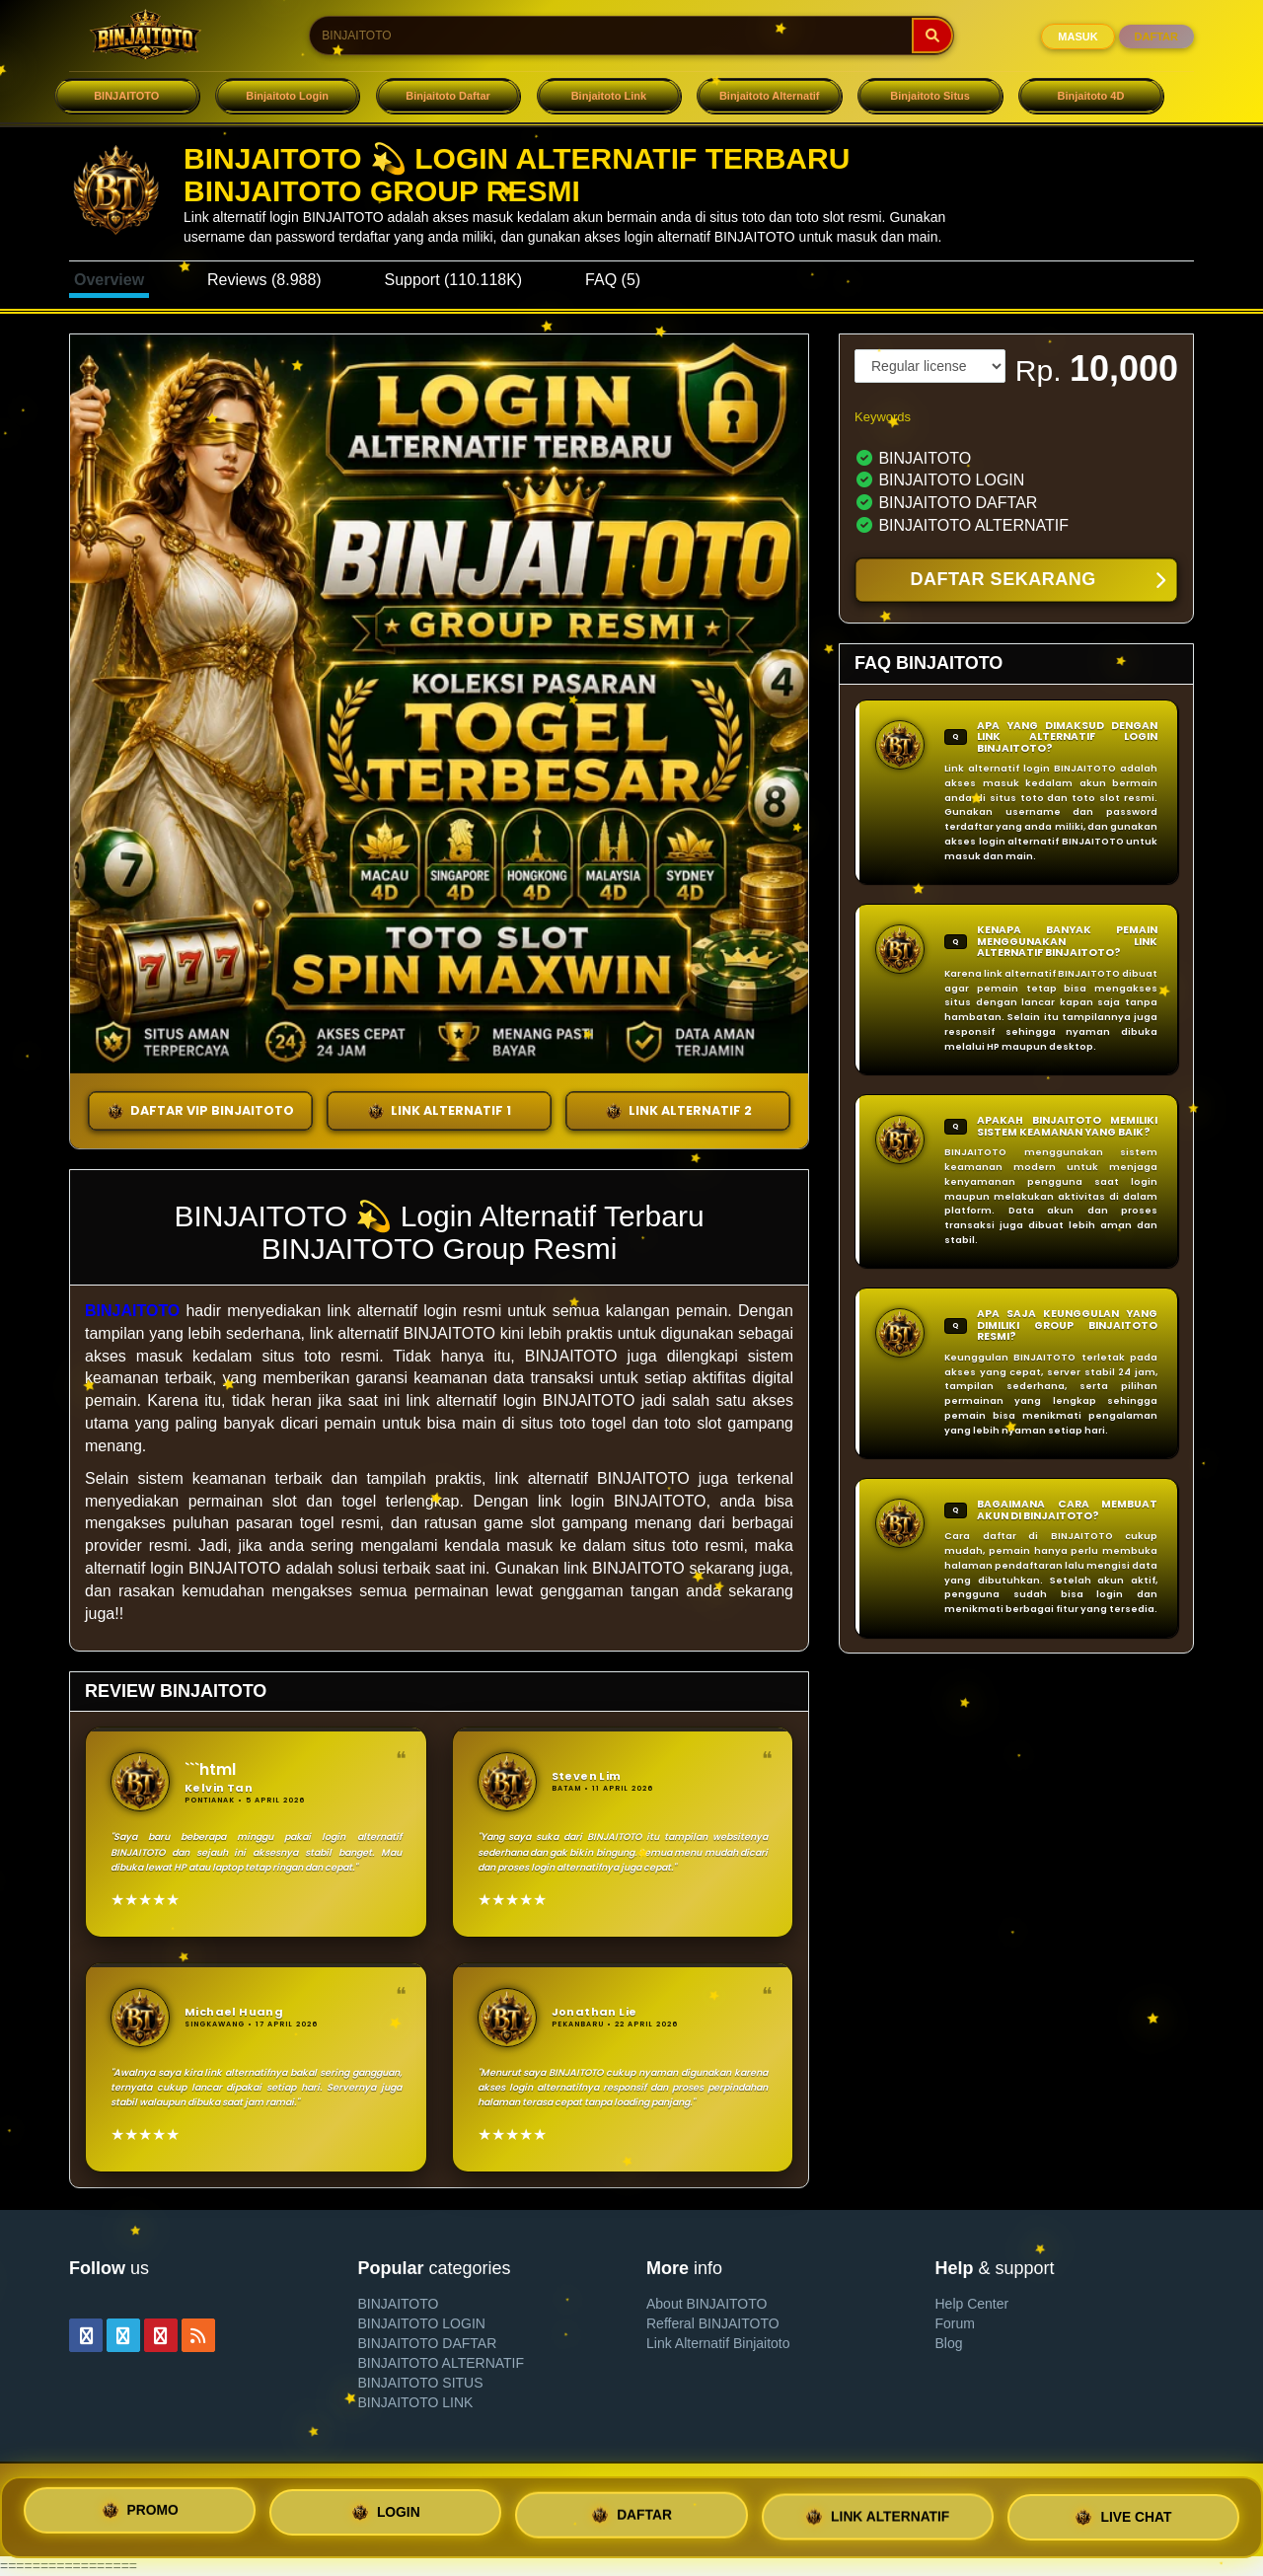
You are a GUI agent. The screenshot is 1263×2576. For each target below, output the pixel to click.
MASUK (1077, 36)
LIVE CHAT (1123, 2512)
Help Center (972, 2304)
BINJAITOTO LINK (416, 2402)
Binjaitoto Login (287, 96)
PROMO (140, 2516)
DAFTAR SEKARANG (1037, 581)
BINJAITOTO (126, 96)
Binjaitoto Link (608, 96)
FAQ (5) (612, 279)
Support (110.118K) (454, 279)
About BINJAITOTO (706, 2304)
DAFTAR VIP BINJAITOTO (200, 1111)
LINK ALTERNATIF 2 (678, 1111)
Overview (109, 279)
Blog (949, 2343)
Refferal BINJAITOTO (713, 2323)
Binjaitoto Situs (930, 96)
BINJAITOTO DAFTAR (427, 2343)
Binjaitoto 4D (1091, 96)
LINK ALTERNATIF (877, 2514)
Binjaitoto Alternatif (769, 96)
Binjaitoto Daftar (448, 96)
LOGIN (385, 2517)
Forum (955, 2323)
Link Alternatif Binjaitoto (718, 2343)
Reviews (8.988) (264, 279)
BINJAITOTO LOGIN (421, 2323)
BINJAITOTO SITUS (420, 2383)
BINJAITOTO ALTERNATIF (441, 2363)
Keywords (882, 416)
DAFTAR (1156, 36)
